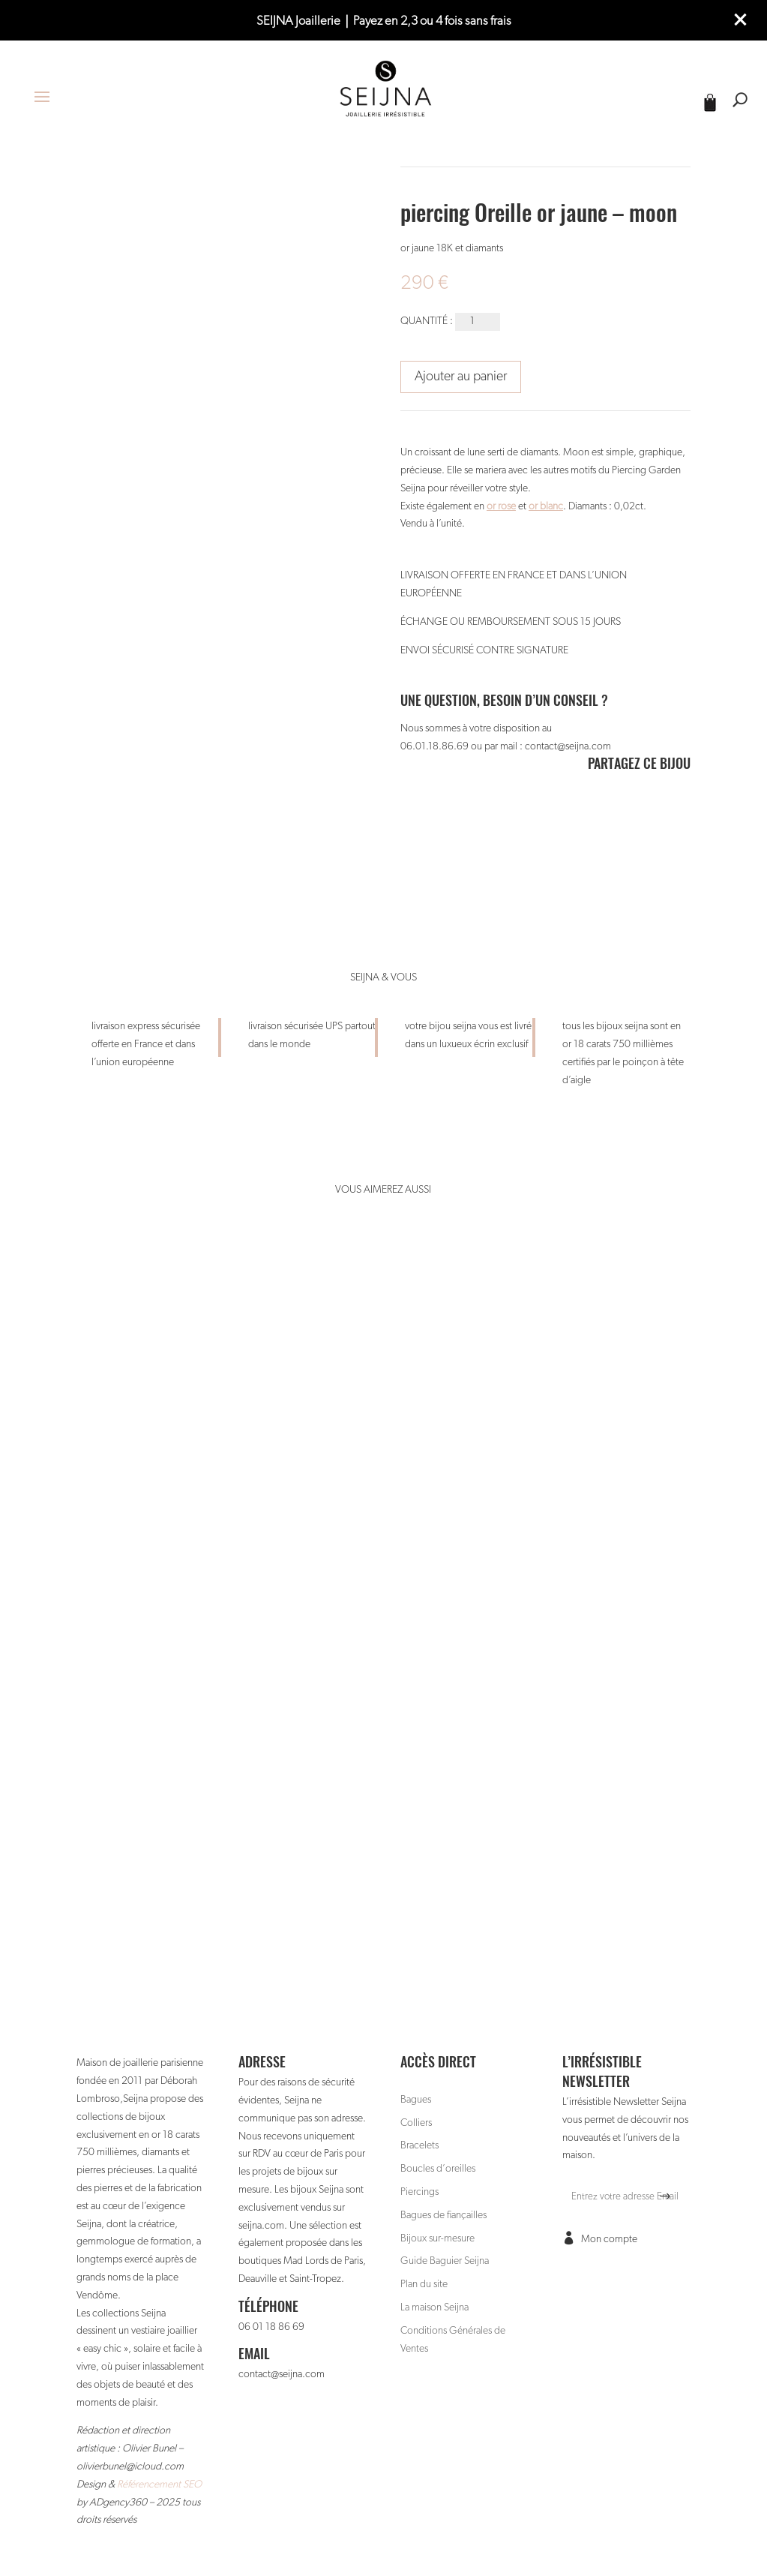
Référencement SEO (159, 2484)
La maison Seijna (434, 2307)
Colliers (416, 2123)
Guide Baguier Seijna (444, 2261)
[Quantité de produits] (477, 322)
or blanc (546, 506)
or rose (501, 506)
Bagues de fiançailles (443, 2215)
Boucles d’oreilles (437, 2168)
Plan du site (424, 2284)
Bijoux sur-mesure (437, 2238)
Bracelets (419, 2145)
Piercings (419, 2192)
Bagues (415, 2099)
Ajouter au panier (461, 376)
